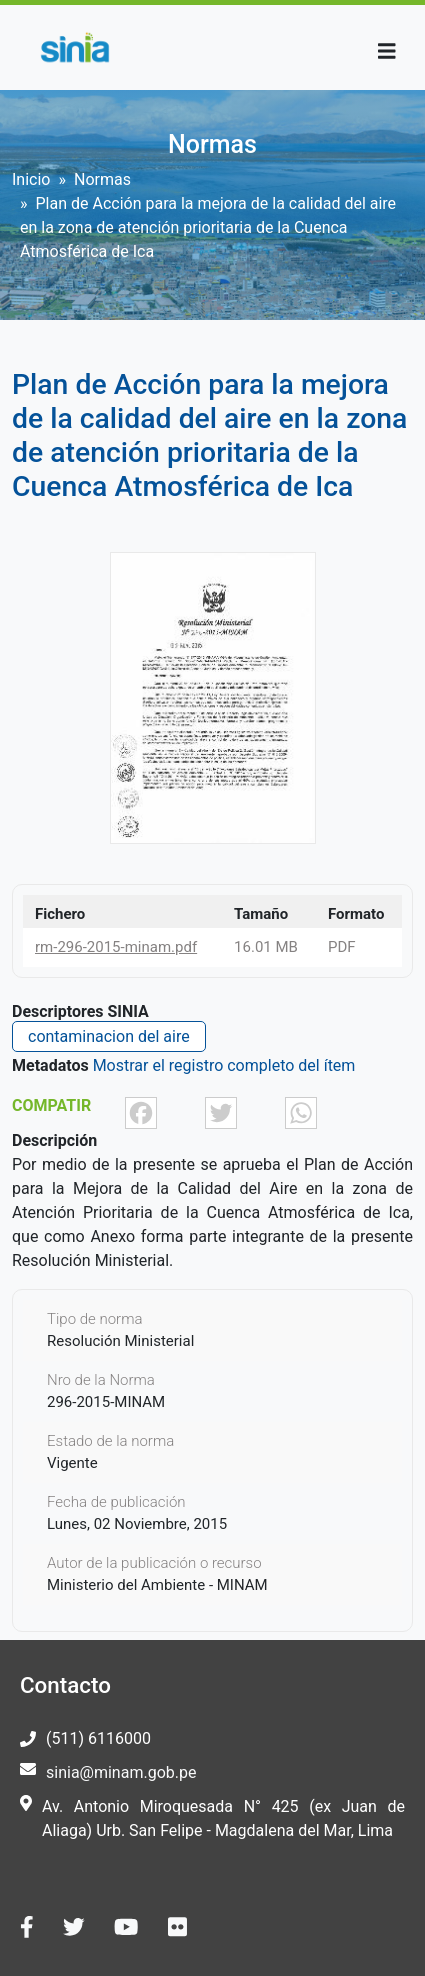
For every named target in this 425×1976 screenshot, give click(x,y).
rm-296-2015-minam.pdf (116, 947)
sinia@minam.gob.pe (121, 1772)
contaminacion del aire (109, 1036)
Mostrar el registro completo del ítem (224, 1065)
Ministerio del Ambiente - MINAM (157, 1585)
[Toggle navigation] (387, 51)
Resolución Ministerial (120, 1341)
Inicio (31, 179)
